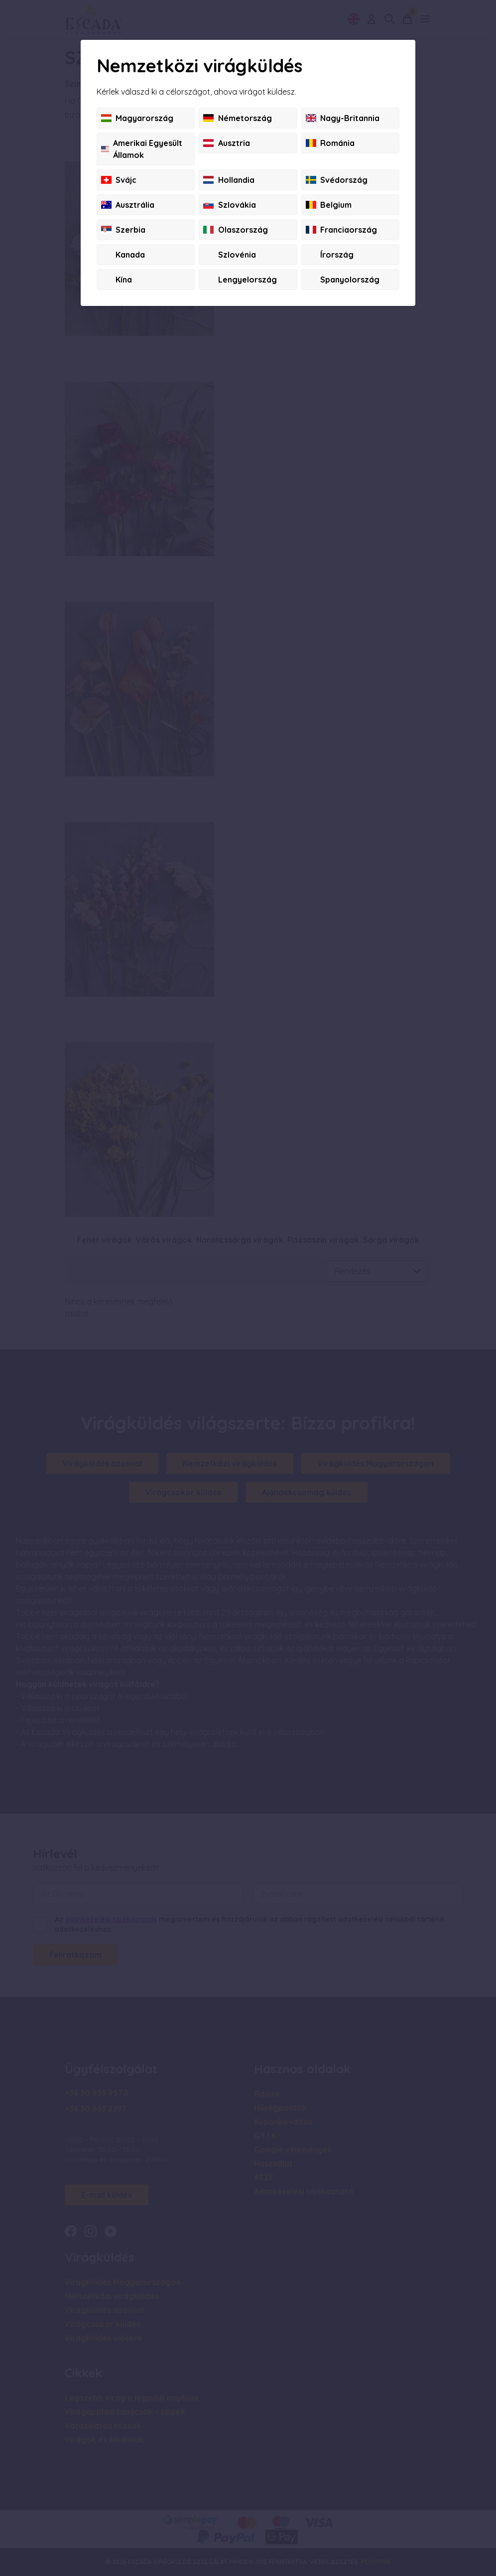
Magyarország (137, 118)
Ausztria (226, 143)
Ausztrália (127, 205)
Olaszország (235, 230)
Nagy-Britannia (342, 118)
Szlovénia (229, 255)
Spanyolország (342, 280)
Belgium (329, 205)
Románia (330, 143)
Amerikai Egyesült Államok (141, 149)
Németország (237, 118)
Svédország (337, 180)
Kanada (123, 255)
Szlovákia (229, 205)
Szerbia (123, 230)
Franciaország (341, 230)
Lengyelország (239, 280)
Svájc (118, 180)
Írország (330, 255)
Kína (116, 280)
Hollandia (228, 180)
